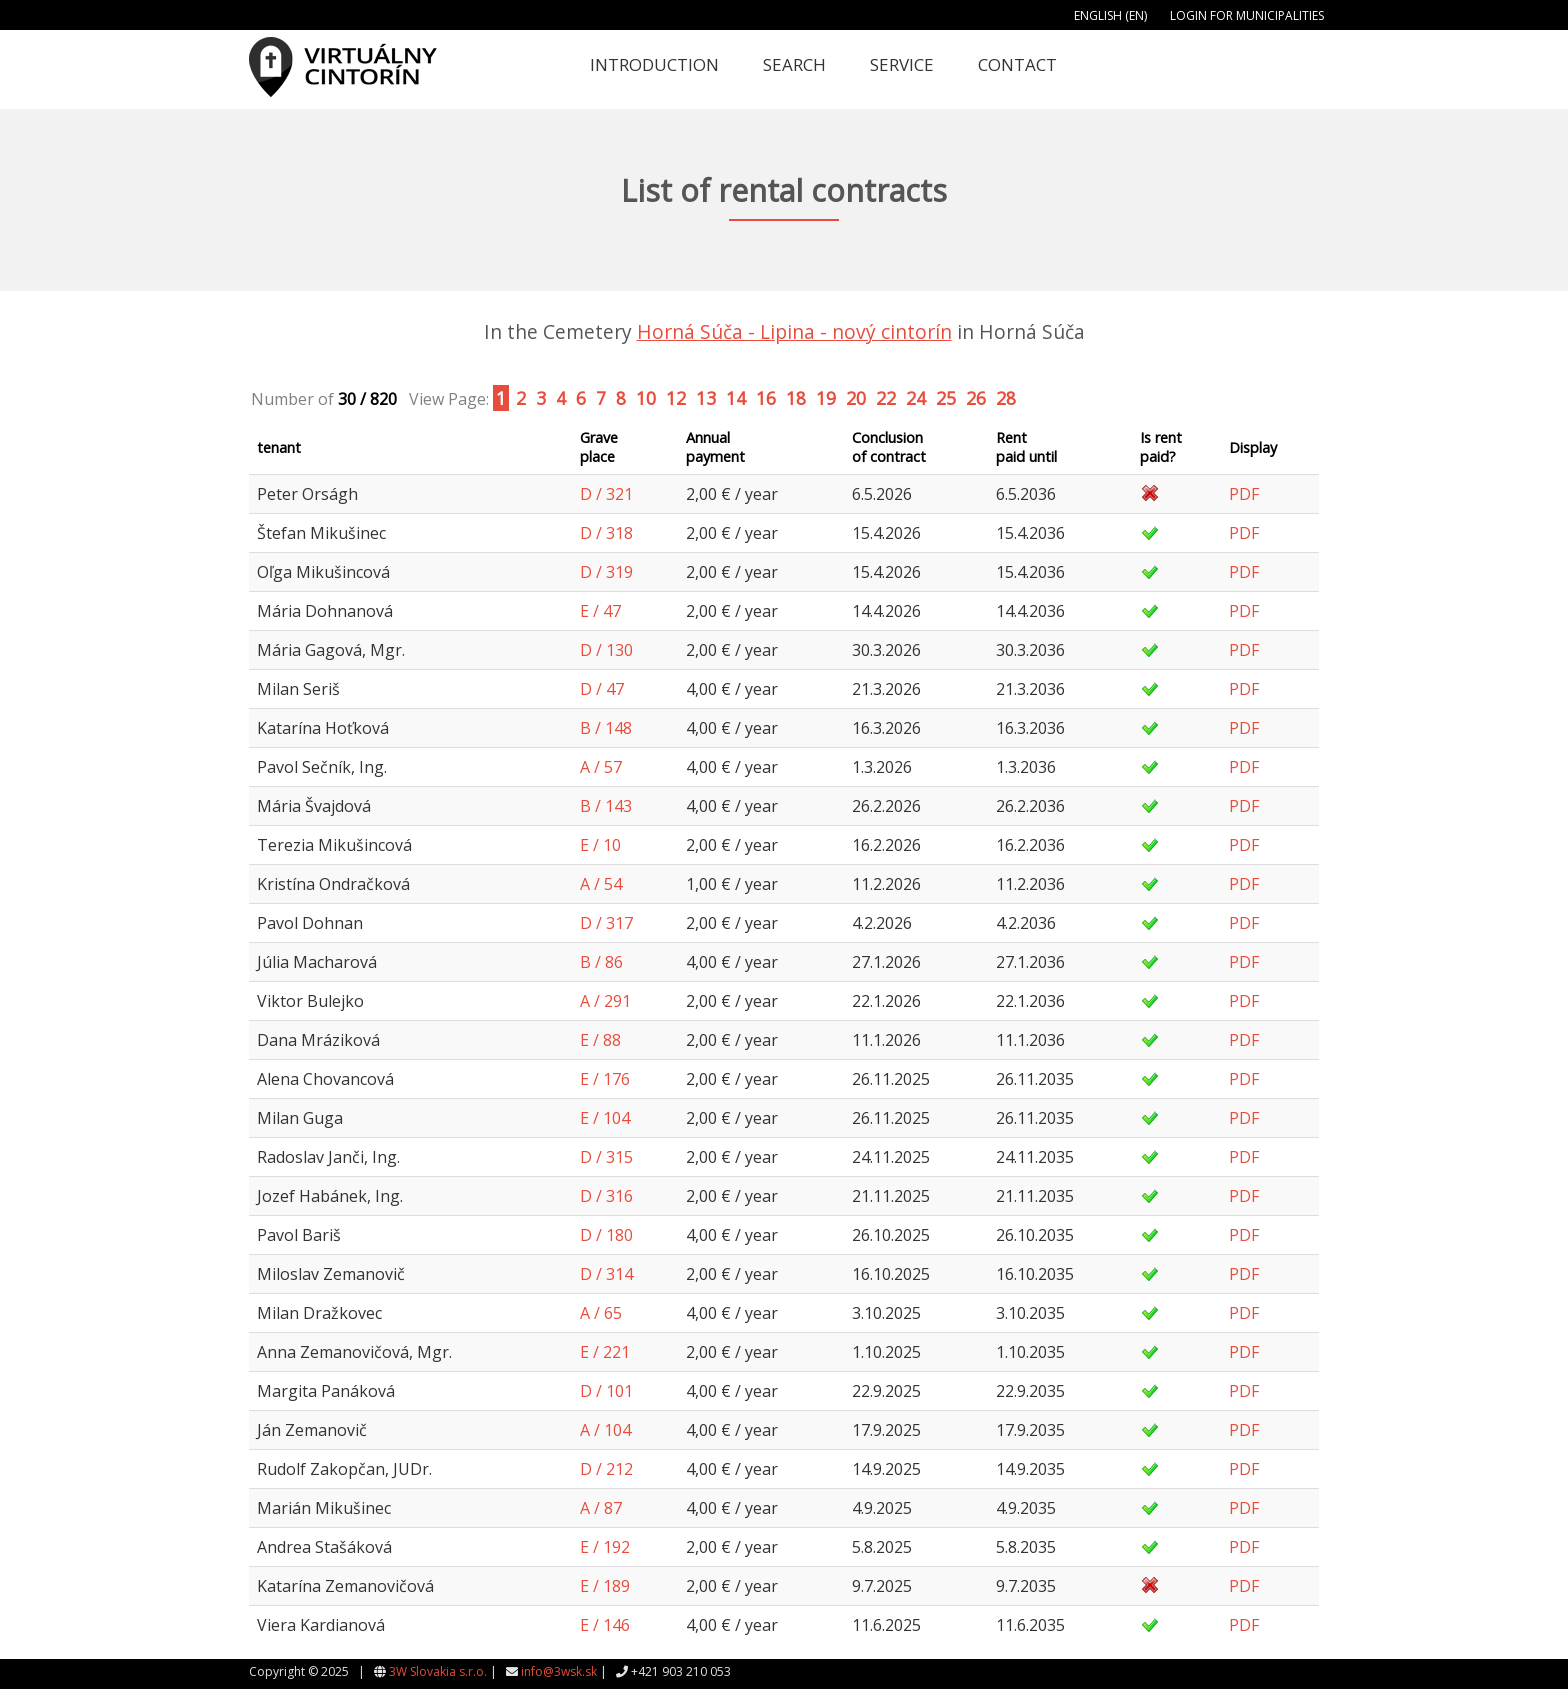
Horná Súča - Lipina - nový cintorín (794, 331)
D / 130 (606, 650)
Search (794, 64)
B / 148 (606, 728)
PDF (1244, 494)
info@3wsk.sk (559, 1671)
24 (916, 398)
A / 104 (605, 1430)
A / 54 (601, 884)
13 (706, 398)
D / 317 (606, 923)
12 (676, 398)
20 (856, 398)
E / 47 (600, 611)
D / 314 (606, 1274)
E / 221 (605, 1352)
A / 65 (601, 1313)
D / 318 (606, 533)
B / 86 (601, 962)
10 (646, 398)
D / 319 (606, 572)
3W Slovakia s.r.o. (438, 1671)
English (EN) (1110, 15)
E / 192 (605, 1547)
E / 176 (605, 1079)
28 (1006, 398)
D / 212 (606, 1469)
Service (902, 64)
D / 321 (606, 494)
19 (826, 398)
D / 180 (606, 1235)
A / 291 (605, 1001)
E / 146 (605, 1625)
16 (766, 398)
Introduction (654, 64)
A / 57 (601, 767)
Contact (1017, 64)
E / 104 (605, 1118)
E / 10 (600, 845)
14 (736, 398)
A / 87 (601, 1508)
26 (976, 398)
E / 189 (605, 1586)
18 (796, 398)
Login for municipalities (1247, 15)
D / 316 (606, 1196)
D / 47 (602, 689)
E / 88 (600, 1040)
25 (946, 398)
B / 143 (606, 806)
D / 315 (606, 1157)
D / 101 (606, 1391)
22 (886, 398)
